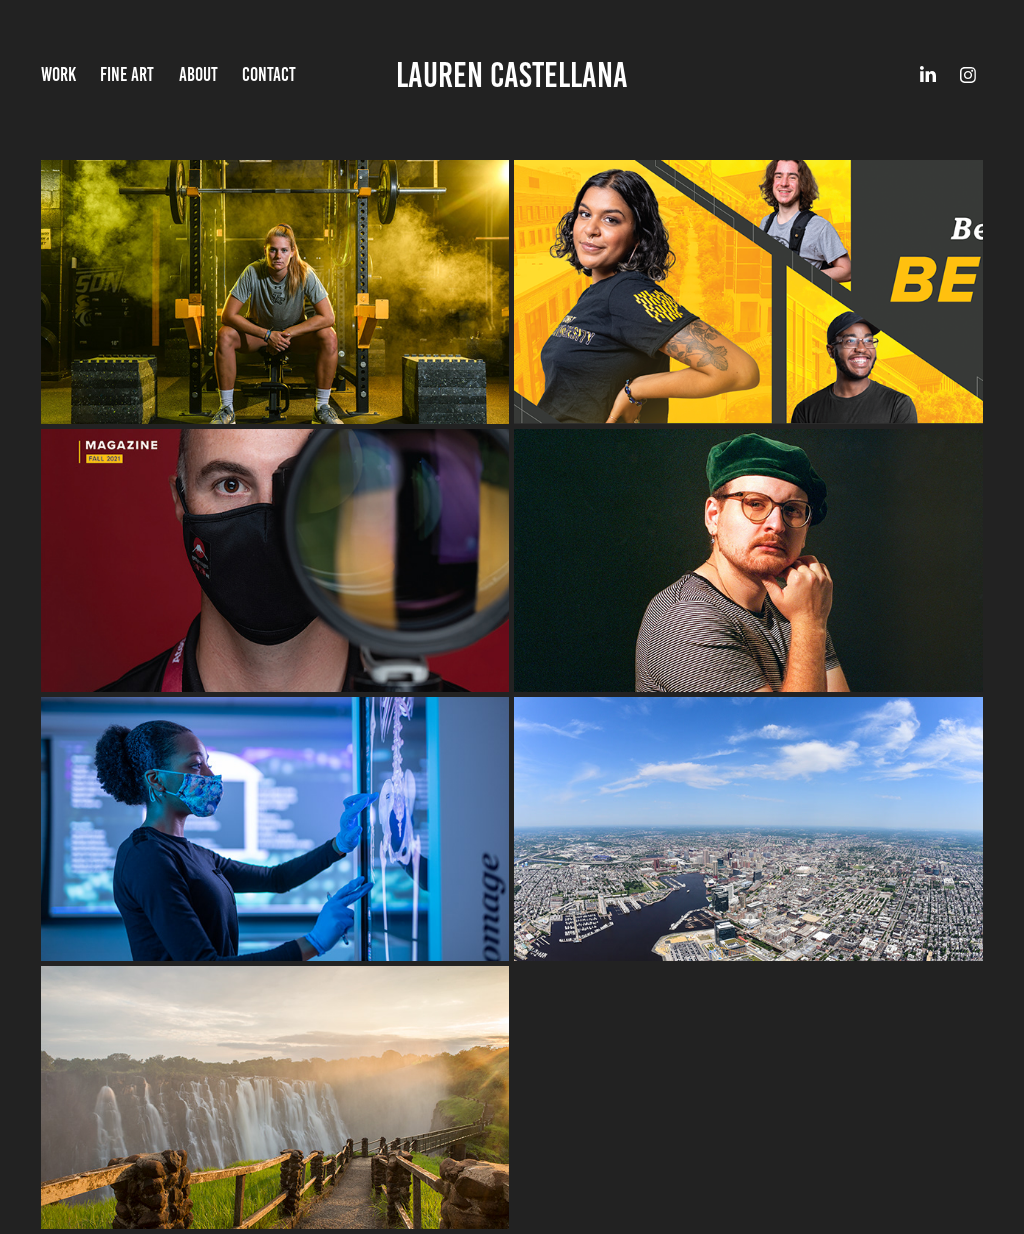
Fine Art (127, 74)
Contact (269, 74)
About (198, 74)
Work (58, 74)
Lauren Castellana (512, 75)
